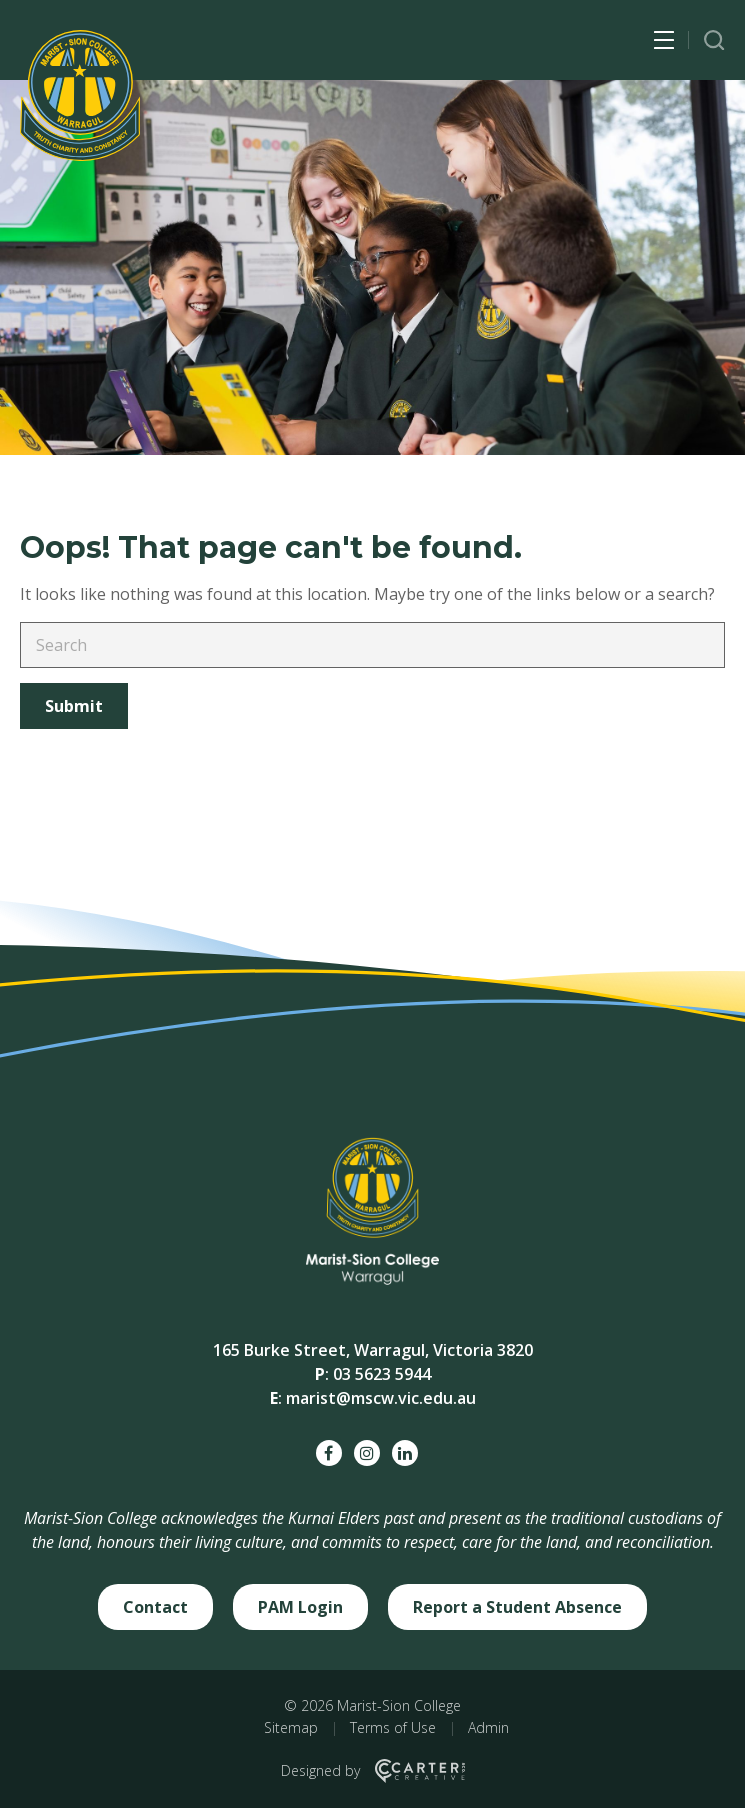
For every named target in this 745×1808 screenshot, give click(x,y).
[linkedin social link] (405, 1453)
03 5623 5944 (382, 1374)
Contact (155, 1607)
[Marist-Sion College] (80, 95)
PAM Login (300, 1607)
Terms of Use (393, 1727)
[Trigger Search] (714, 40)
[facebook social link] (329, 1453)
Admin (488, 1727)
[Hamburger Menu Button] (664, 40)
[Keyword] (372, 645)
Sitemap (291, 1727)
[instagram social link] (367, 1453)
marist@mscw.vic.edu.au (381, 1398)
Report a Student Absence (517, 1607)
